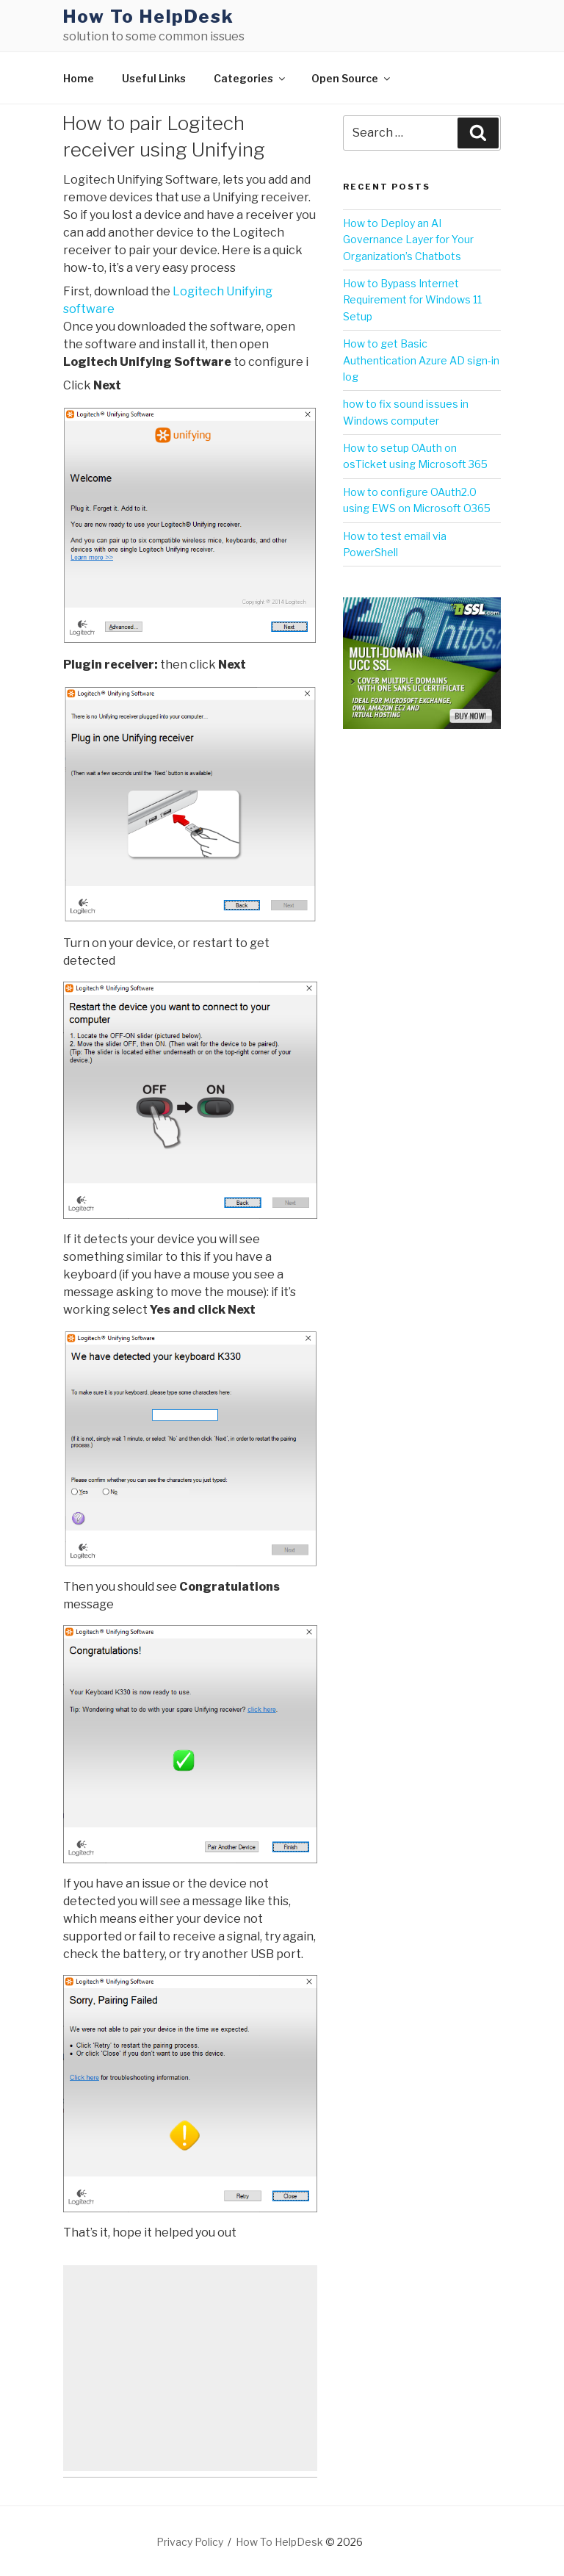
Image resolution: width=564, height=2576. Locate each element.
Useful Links (154, 78)
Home (78, 78)
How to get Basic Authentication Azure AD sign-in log (421, 360)
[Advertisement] (190, 2368)
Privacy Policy (189, 2542)
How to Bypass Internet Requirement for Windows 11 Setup (412, 300)
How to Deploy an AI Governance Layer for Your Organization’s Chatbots (408, 239)
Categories (250, 78)
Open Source (351, 78)
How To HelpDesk (148, 16)
